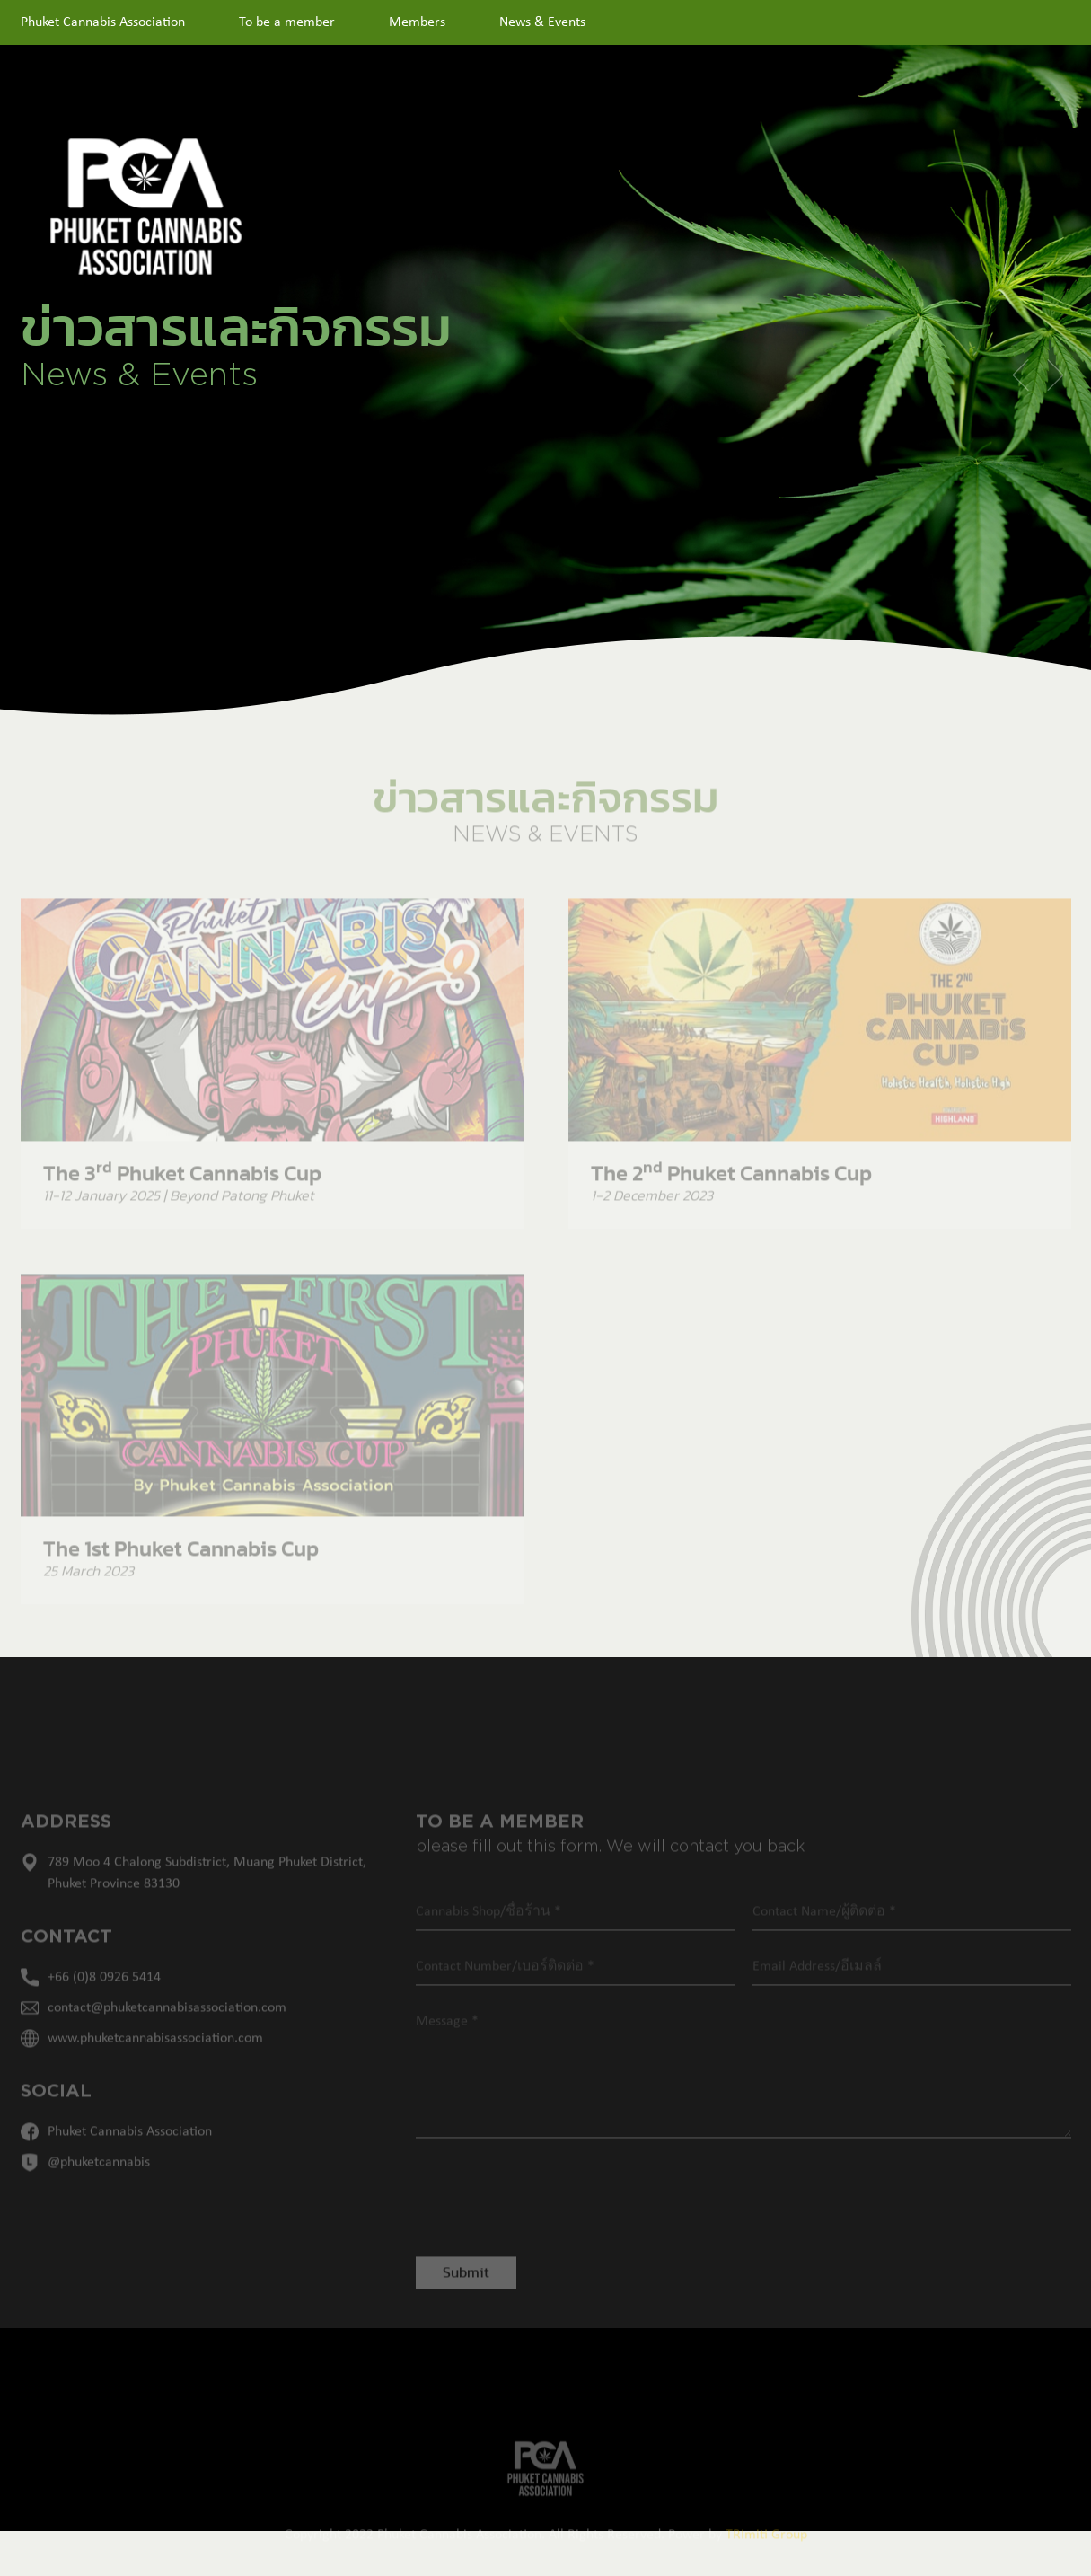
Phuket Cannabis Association (103, 22)
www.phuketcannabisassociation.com (155, 2060)
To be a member (287, 22)
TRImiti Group (766, 2557)
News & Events (542, 22)
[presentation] (539, 2215)
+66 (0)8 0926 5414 (104, 1999)
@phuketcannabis (99, 2184)
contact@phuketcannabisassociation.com (167, 2030)
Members (417, 22)
